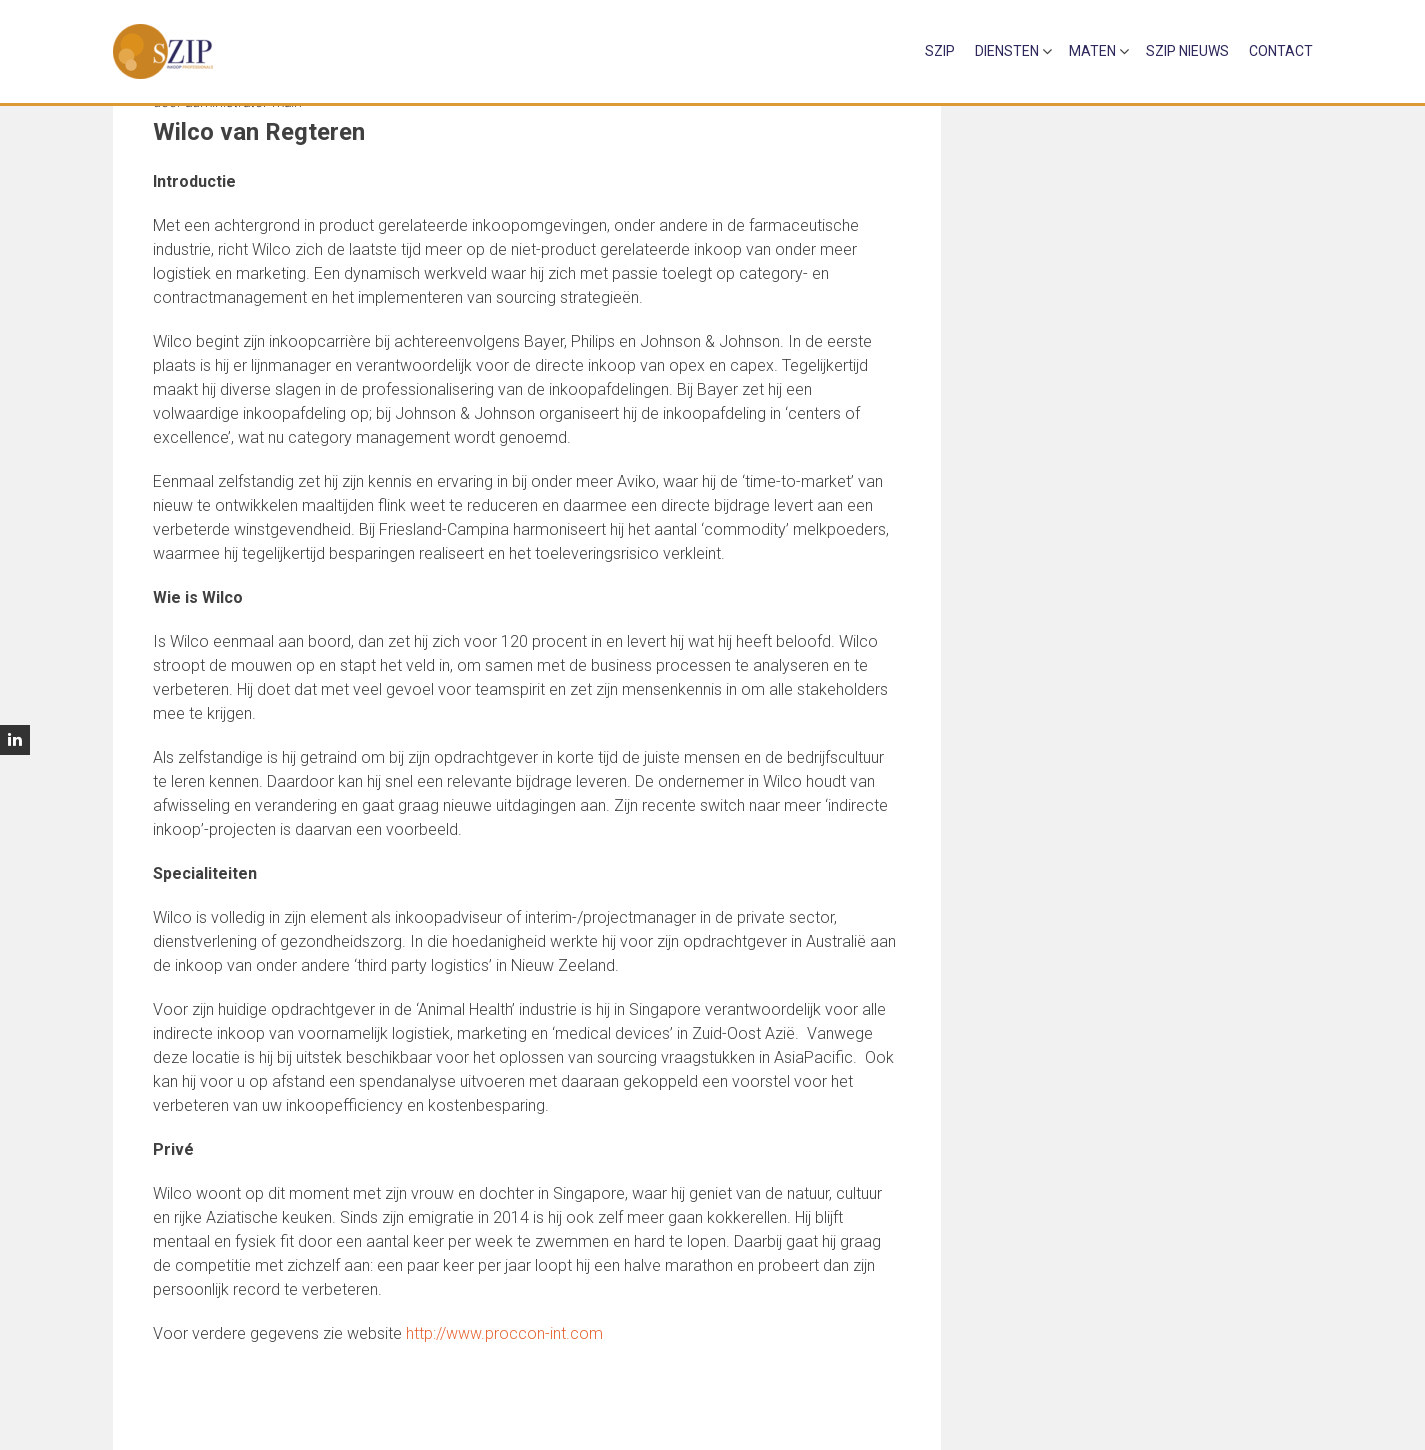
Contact (1281, 51)
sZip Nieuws (1187, 51)
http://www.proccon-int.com (504, 1333)
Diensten (1007, 51)
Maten (1092, 51)
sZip (940, 51)
